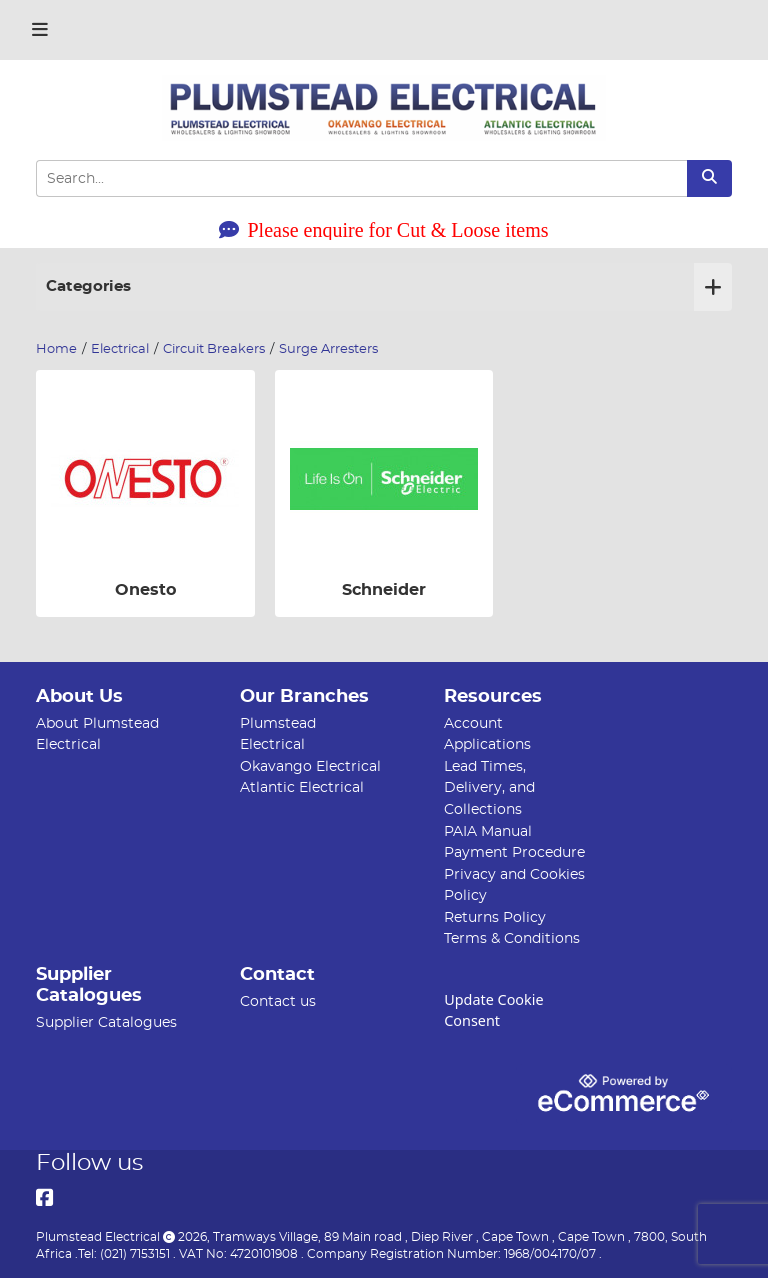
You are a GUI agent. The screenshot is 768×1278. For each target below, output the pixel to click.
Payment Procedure (514, 852)
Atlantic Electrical (302, 787)
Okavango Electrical (310, 766)
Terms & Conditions (512, 938)
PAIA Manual (488, 831)
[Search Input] (361, 178)
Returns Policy (495, 917)
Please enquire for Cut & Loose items (383, 230)
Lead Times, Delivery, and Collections (489, 788)
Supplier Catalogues (106, 1022)
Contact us (278, 1001)
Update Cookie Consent (493, 1010)
